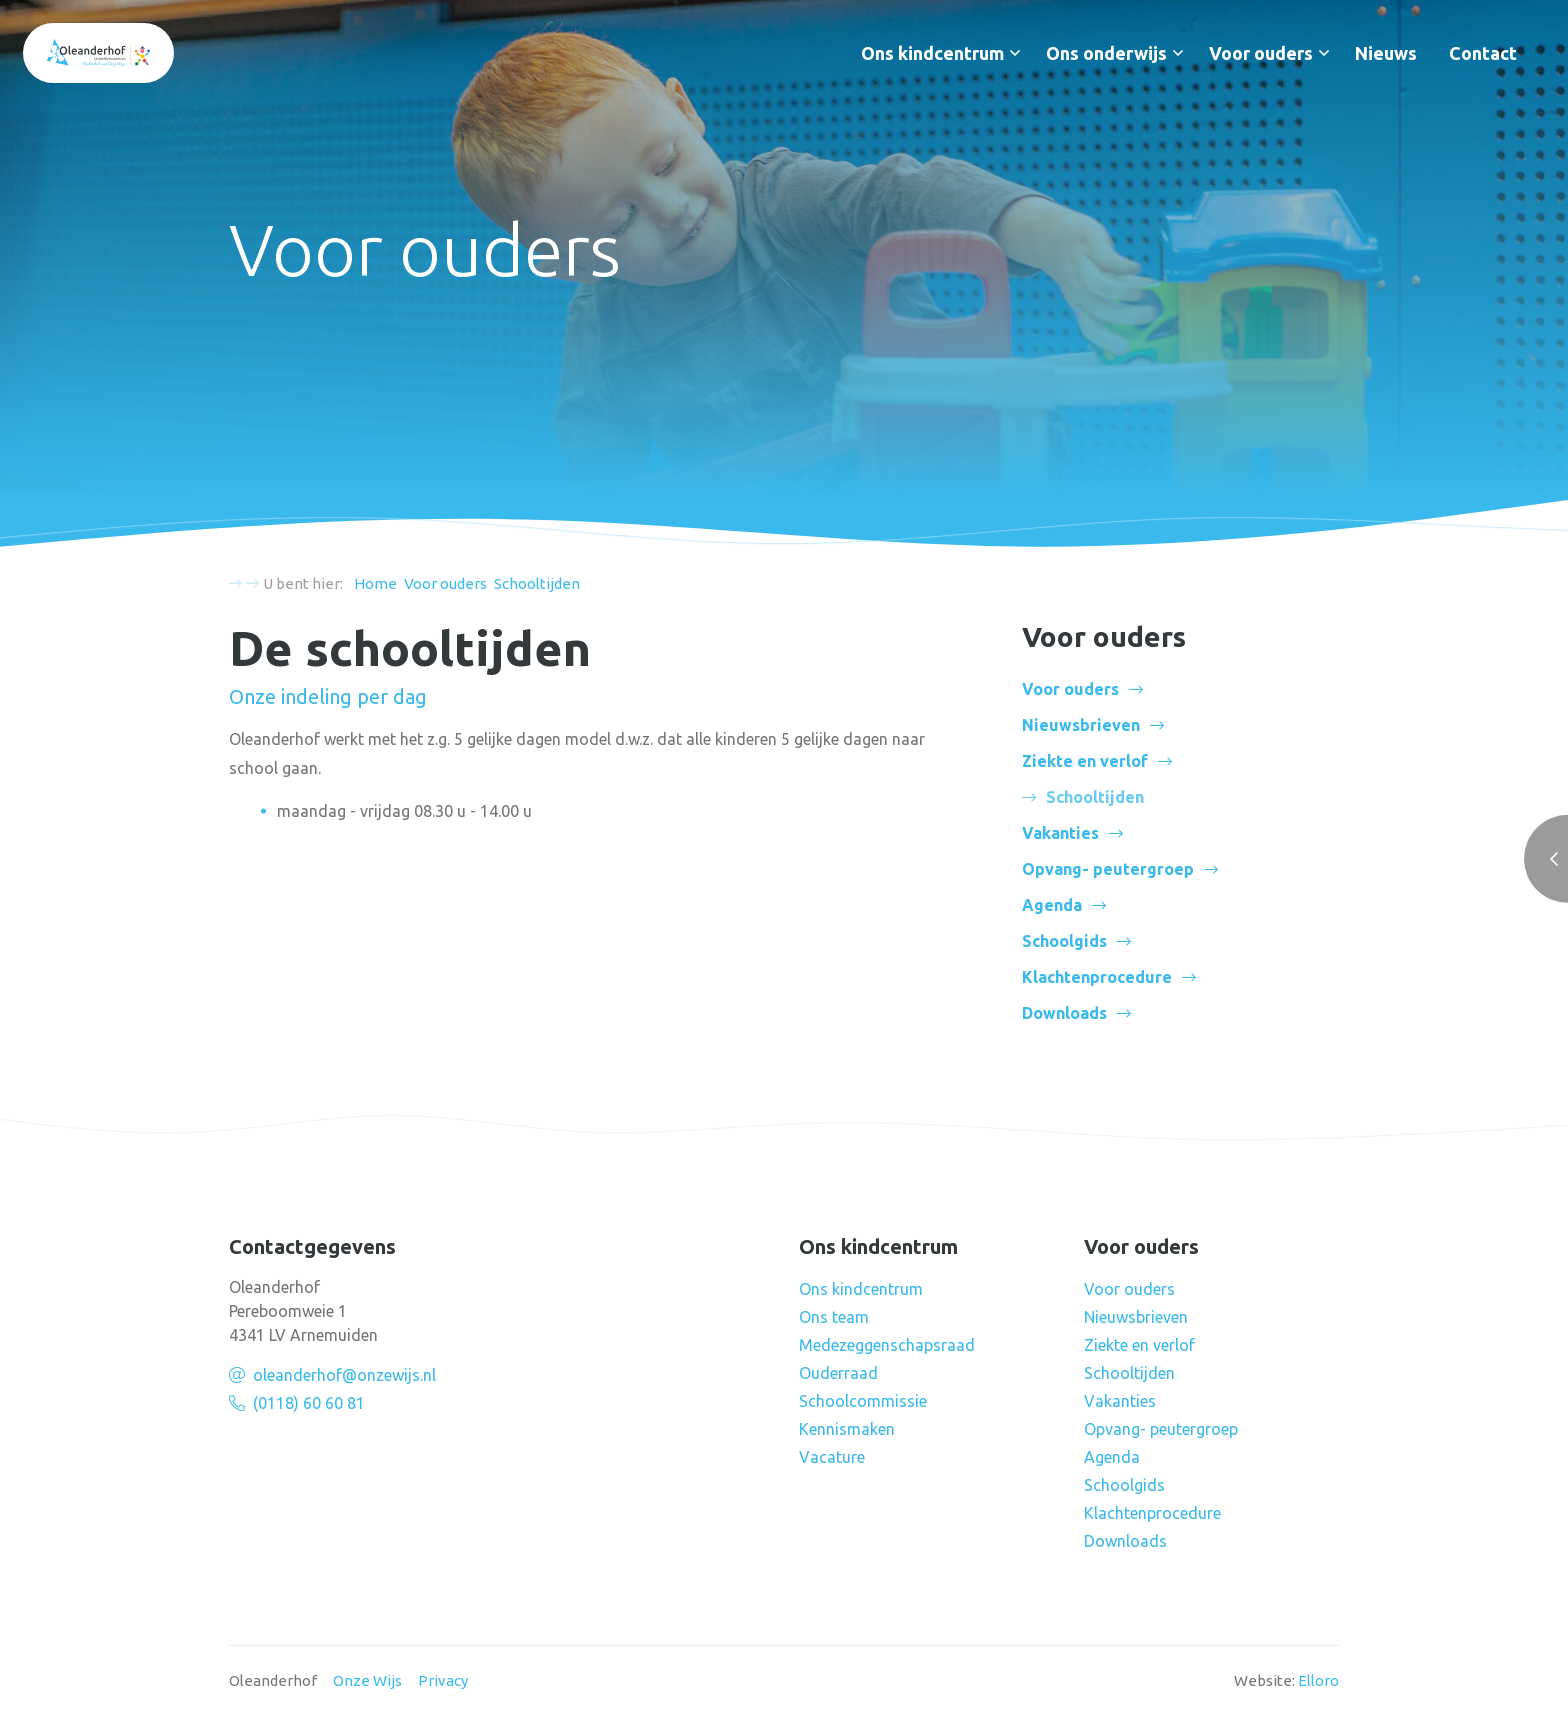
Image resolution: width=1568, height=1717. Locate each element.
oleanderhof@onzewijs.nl (344, 1375)
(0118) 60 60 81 (309, 1403)
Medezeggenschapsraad (887, 1345)
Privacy (443, 1680)
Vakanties (1060, 833)
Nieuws (1386, 53)
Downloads (1064, 1013)
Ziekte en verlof (1085, 761)
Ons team (834, 1317)
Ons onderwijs (1106, 53)
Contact (1483, 53)
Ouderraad (838, 1373)
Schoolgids (1064, 941)
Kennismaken (847, 1429)
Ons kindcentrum (932, 53)
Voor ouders (1261, 53)
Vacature (832, 1457)
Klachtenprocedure (1097, 977)
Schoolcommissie (863, 1401)
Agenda (1052, 905)
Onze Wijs (367, 1680)
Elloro (1318, 1680)
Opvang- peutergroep (1108, 869)
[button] (1015, 53)
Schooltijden (1129, 1373)
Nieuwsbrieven (1081, 725)
